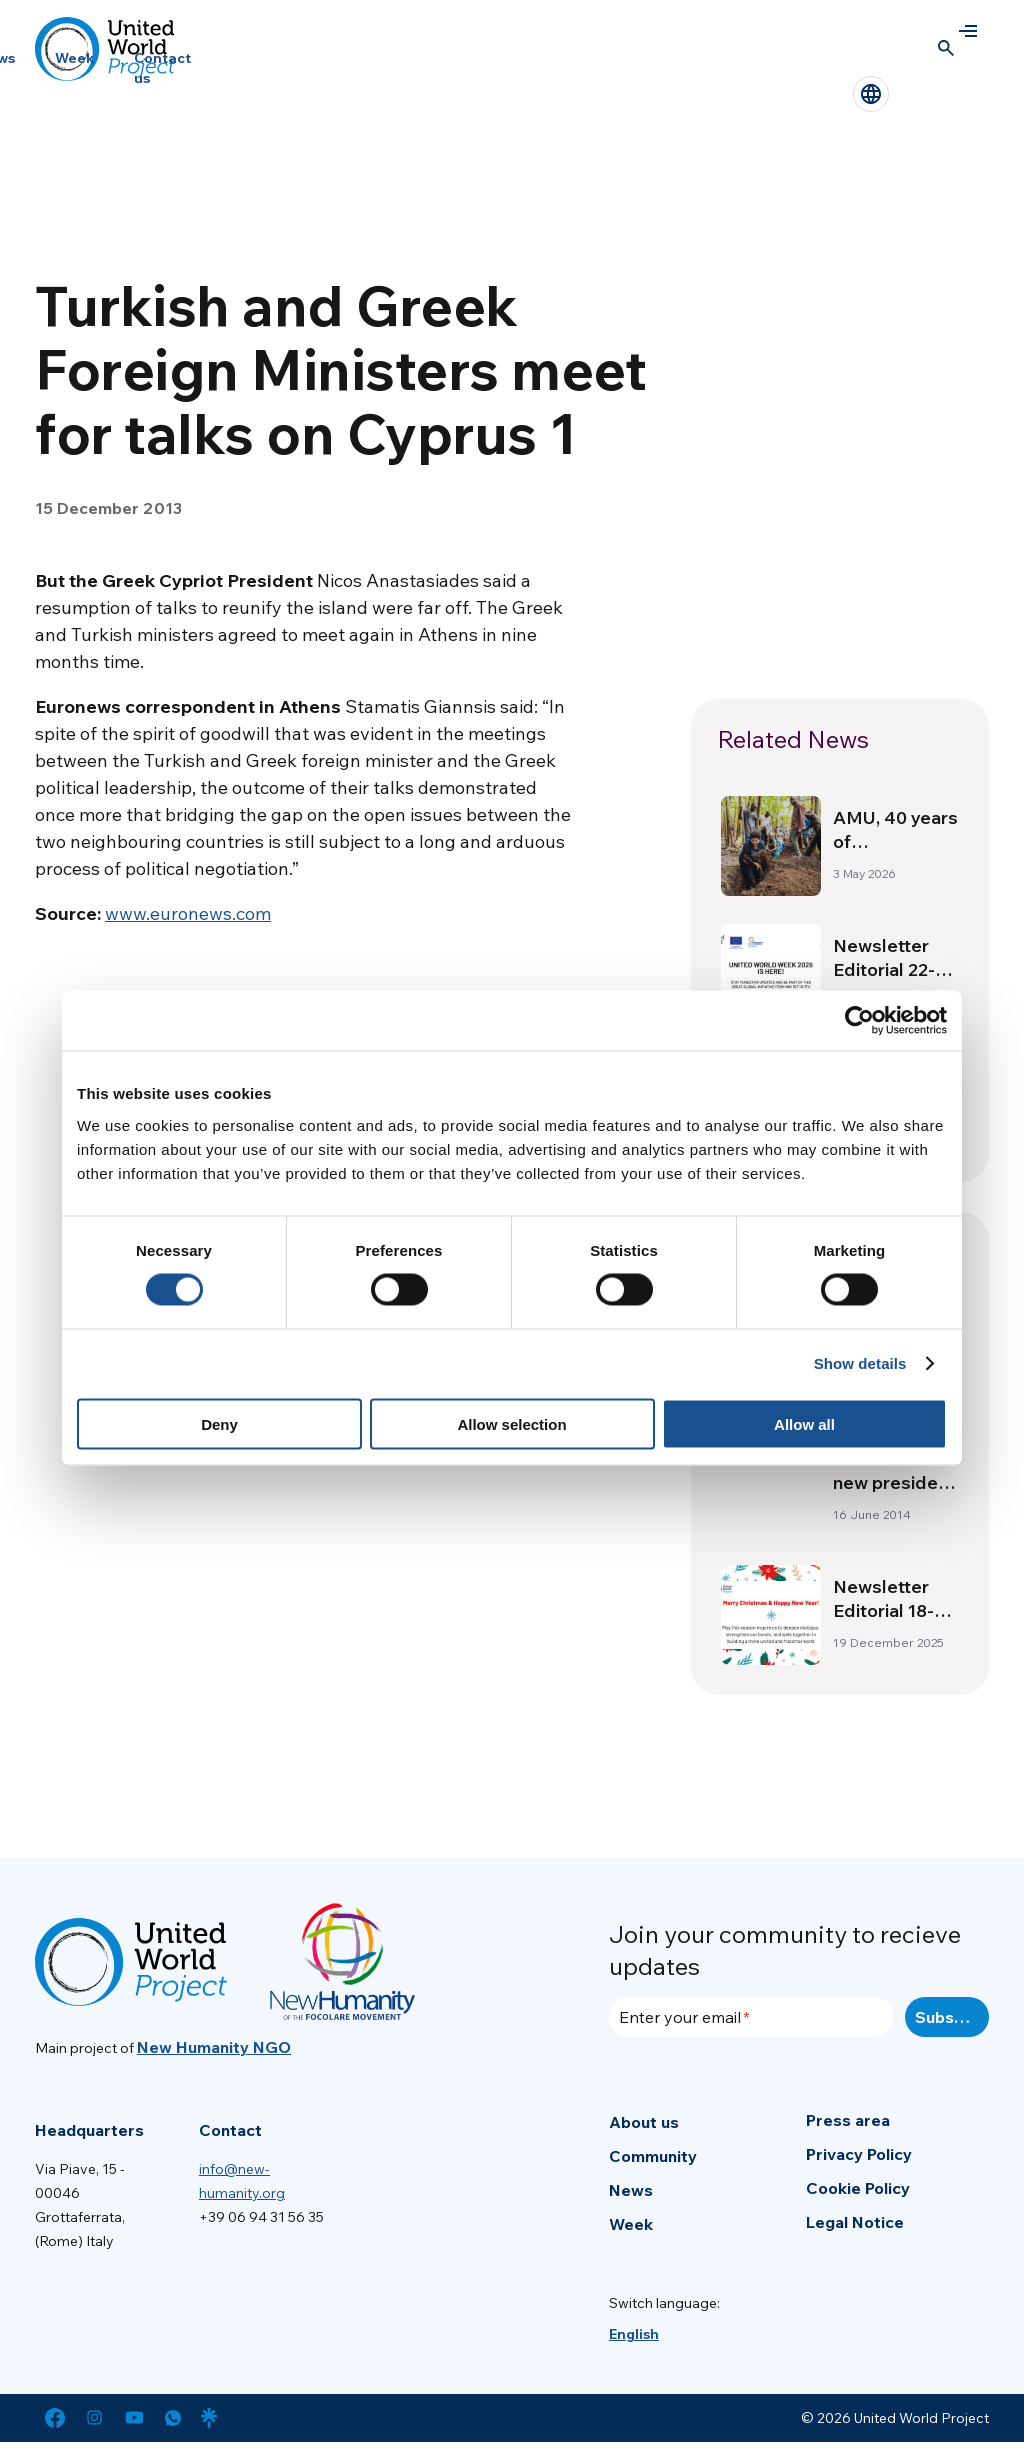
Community (653, 2156)
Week (74, 58)
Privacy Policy (859, 2154)
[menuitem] (634, 2334)
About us (644, 2122)
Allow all (804, 1423)
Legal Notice (855, 2222)
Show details (860, 1363)
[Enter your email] (751, 2017)
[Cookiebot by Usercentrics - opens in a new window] (859, 1021)
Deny (219, 1423)
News (631, 2190)
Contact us (162, 68)
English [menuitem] (634, 2334)
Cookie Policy (858, 2188)
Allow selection (511, 1423)
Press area (848, 2120)
